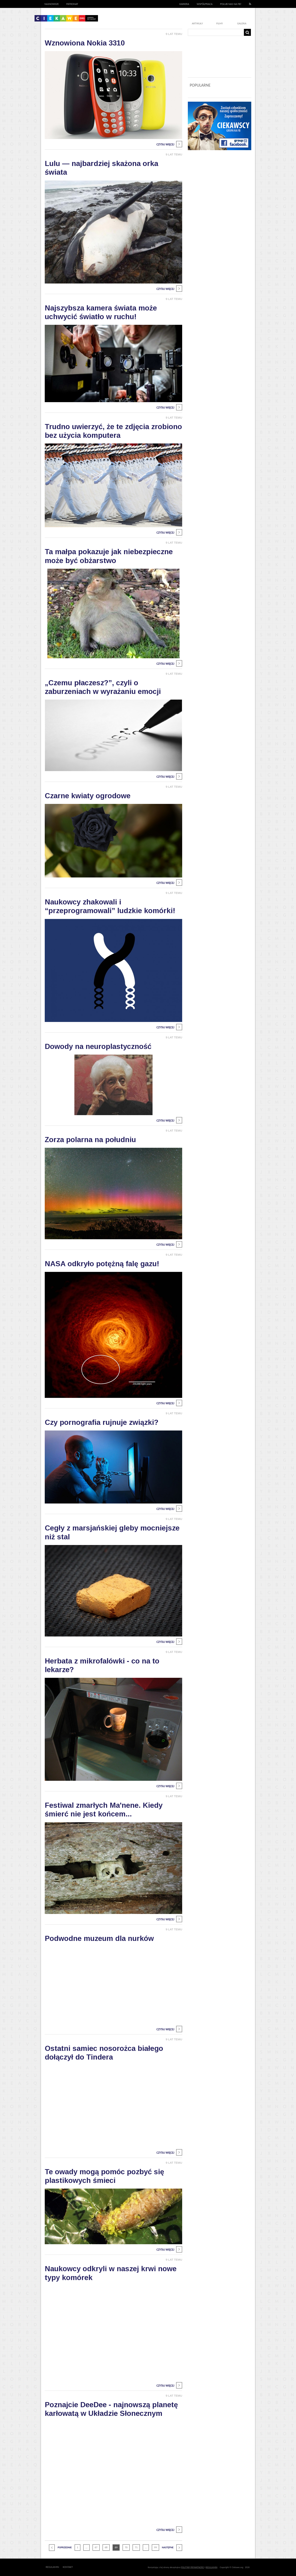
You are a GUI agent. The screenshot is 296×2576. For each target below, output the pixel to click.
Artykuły (197, 23)
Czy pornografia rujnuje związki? (101, 1422)
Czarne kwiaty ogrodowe (87, 796)
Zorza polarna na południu (90, 1139)
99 (155, 2547)
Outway (81, 2567)
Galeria (241, 23)
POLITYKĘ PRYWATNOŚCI (192, 2567)
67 (96, 2547)
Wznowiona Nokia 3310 (85, 43)
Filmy (219, 23)
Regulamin (52, 2567)
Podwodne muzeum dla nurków (99, 1938)
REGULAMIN (211, 2567)
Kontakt (68, 2567)
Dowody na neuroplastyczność (98, 1046)
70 (126, 2547)
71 (136, 2547)
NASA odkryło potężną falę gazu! (102, 1264)
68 (106, 2547)
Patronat (72, 4)
